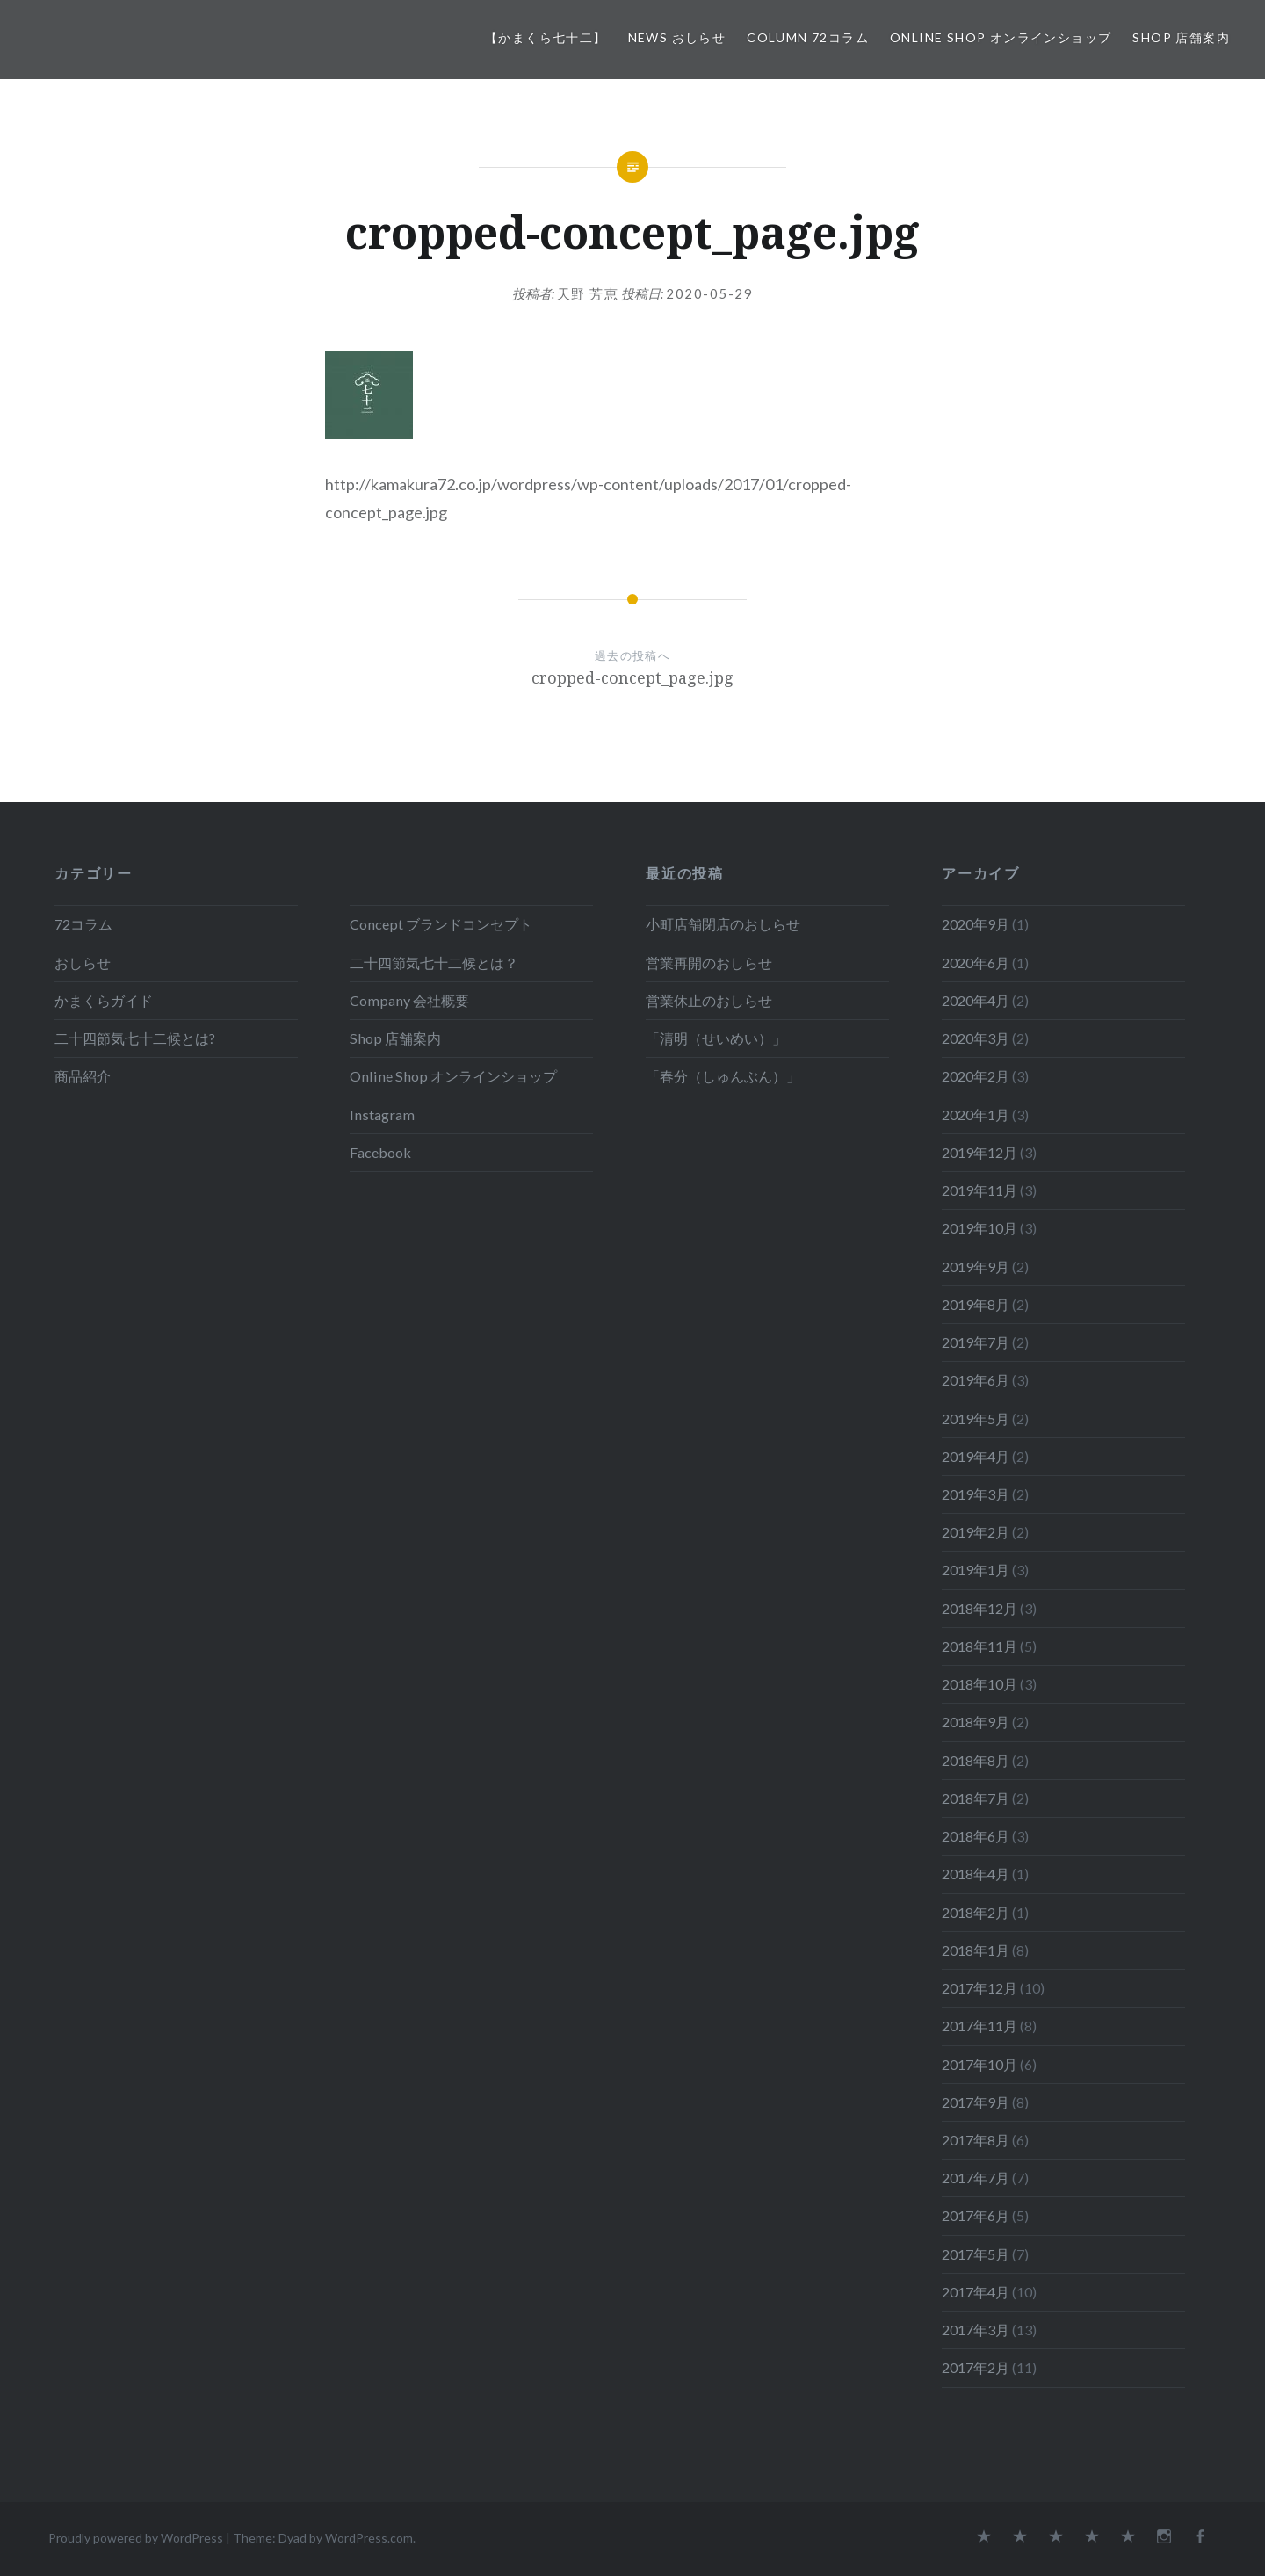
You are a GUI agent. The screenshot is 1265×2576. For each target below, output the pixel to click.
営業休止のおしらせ (709, 1000)
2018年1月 (975, 1950)
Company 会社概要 (409, 1000)
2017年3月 (975, 2329)
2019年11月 (979, 1190)
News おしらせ (677, 37)
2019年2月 (975, 1531)
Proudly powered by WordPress (135, 2537)
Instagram (382, 1114)
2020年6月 (975, 962)
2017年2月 (975, 2367)
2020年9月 (975, 923)
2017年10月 (979, 2064)
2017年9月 (975, 2102)
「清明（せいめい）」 (716, 1038)
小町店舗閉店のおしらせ (723, 923)
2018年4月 (975, 1873)
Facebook (380, 1152)
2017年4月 (975, 2291)
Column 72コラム (808, 37)
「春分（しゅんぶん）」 (723, 1075)
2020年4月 (975, 1000)
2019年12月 (979, 1152)
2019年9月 (975, 1266)
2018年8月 (975, 1760)
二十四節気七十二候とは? (134, 1038)
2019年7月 (975, 1342)
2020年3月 (975, 1038)
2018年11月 (979, 1646)
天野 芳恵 (588, 293)
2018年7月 (975, 1798)
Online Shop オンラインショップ (1000, 37)
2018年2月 (975, 1912)
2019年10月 (979, 1227)
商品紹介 (82, 1075)
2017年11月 (979, 2025)
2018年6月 (975, 1835)
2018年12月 (979, 1608)
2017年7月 (975, 2177)
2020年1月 (975, 1114)
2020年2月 (975, 1075)
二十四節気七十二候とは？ (434, 962)
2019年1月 (975, 1569)
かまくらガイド (103, 1000)
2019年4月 (975, 1456)
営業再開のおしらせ (709, 962)
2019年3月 (975, 1494)
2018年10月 (979, 1683)
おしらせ (82, 962)
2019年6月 (975, 1379)
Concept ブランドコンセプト (441, 923)
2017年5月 (975, 2254)
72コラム (83, 923)
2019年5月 (975, 1418)
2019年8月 (975, 1304)
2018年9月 (975, 1721)
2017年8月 (975, 2139)
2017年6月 (975, 2215)
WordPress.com (369, 2537)
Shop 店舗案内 (1181, 37)
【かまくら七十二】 (546, 37)
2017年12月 (979, 1987)
